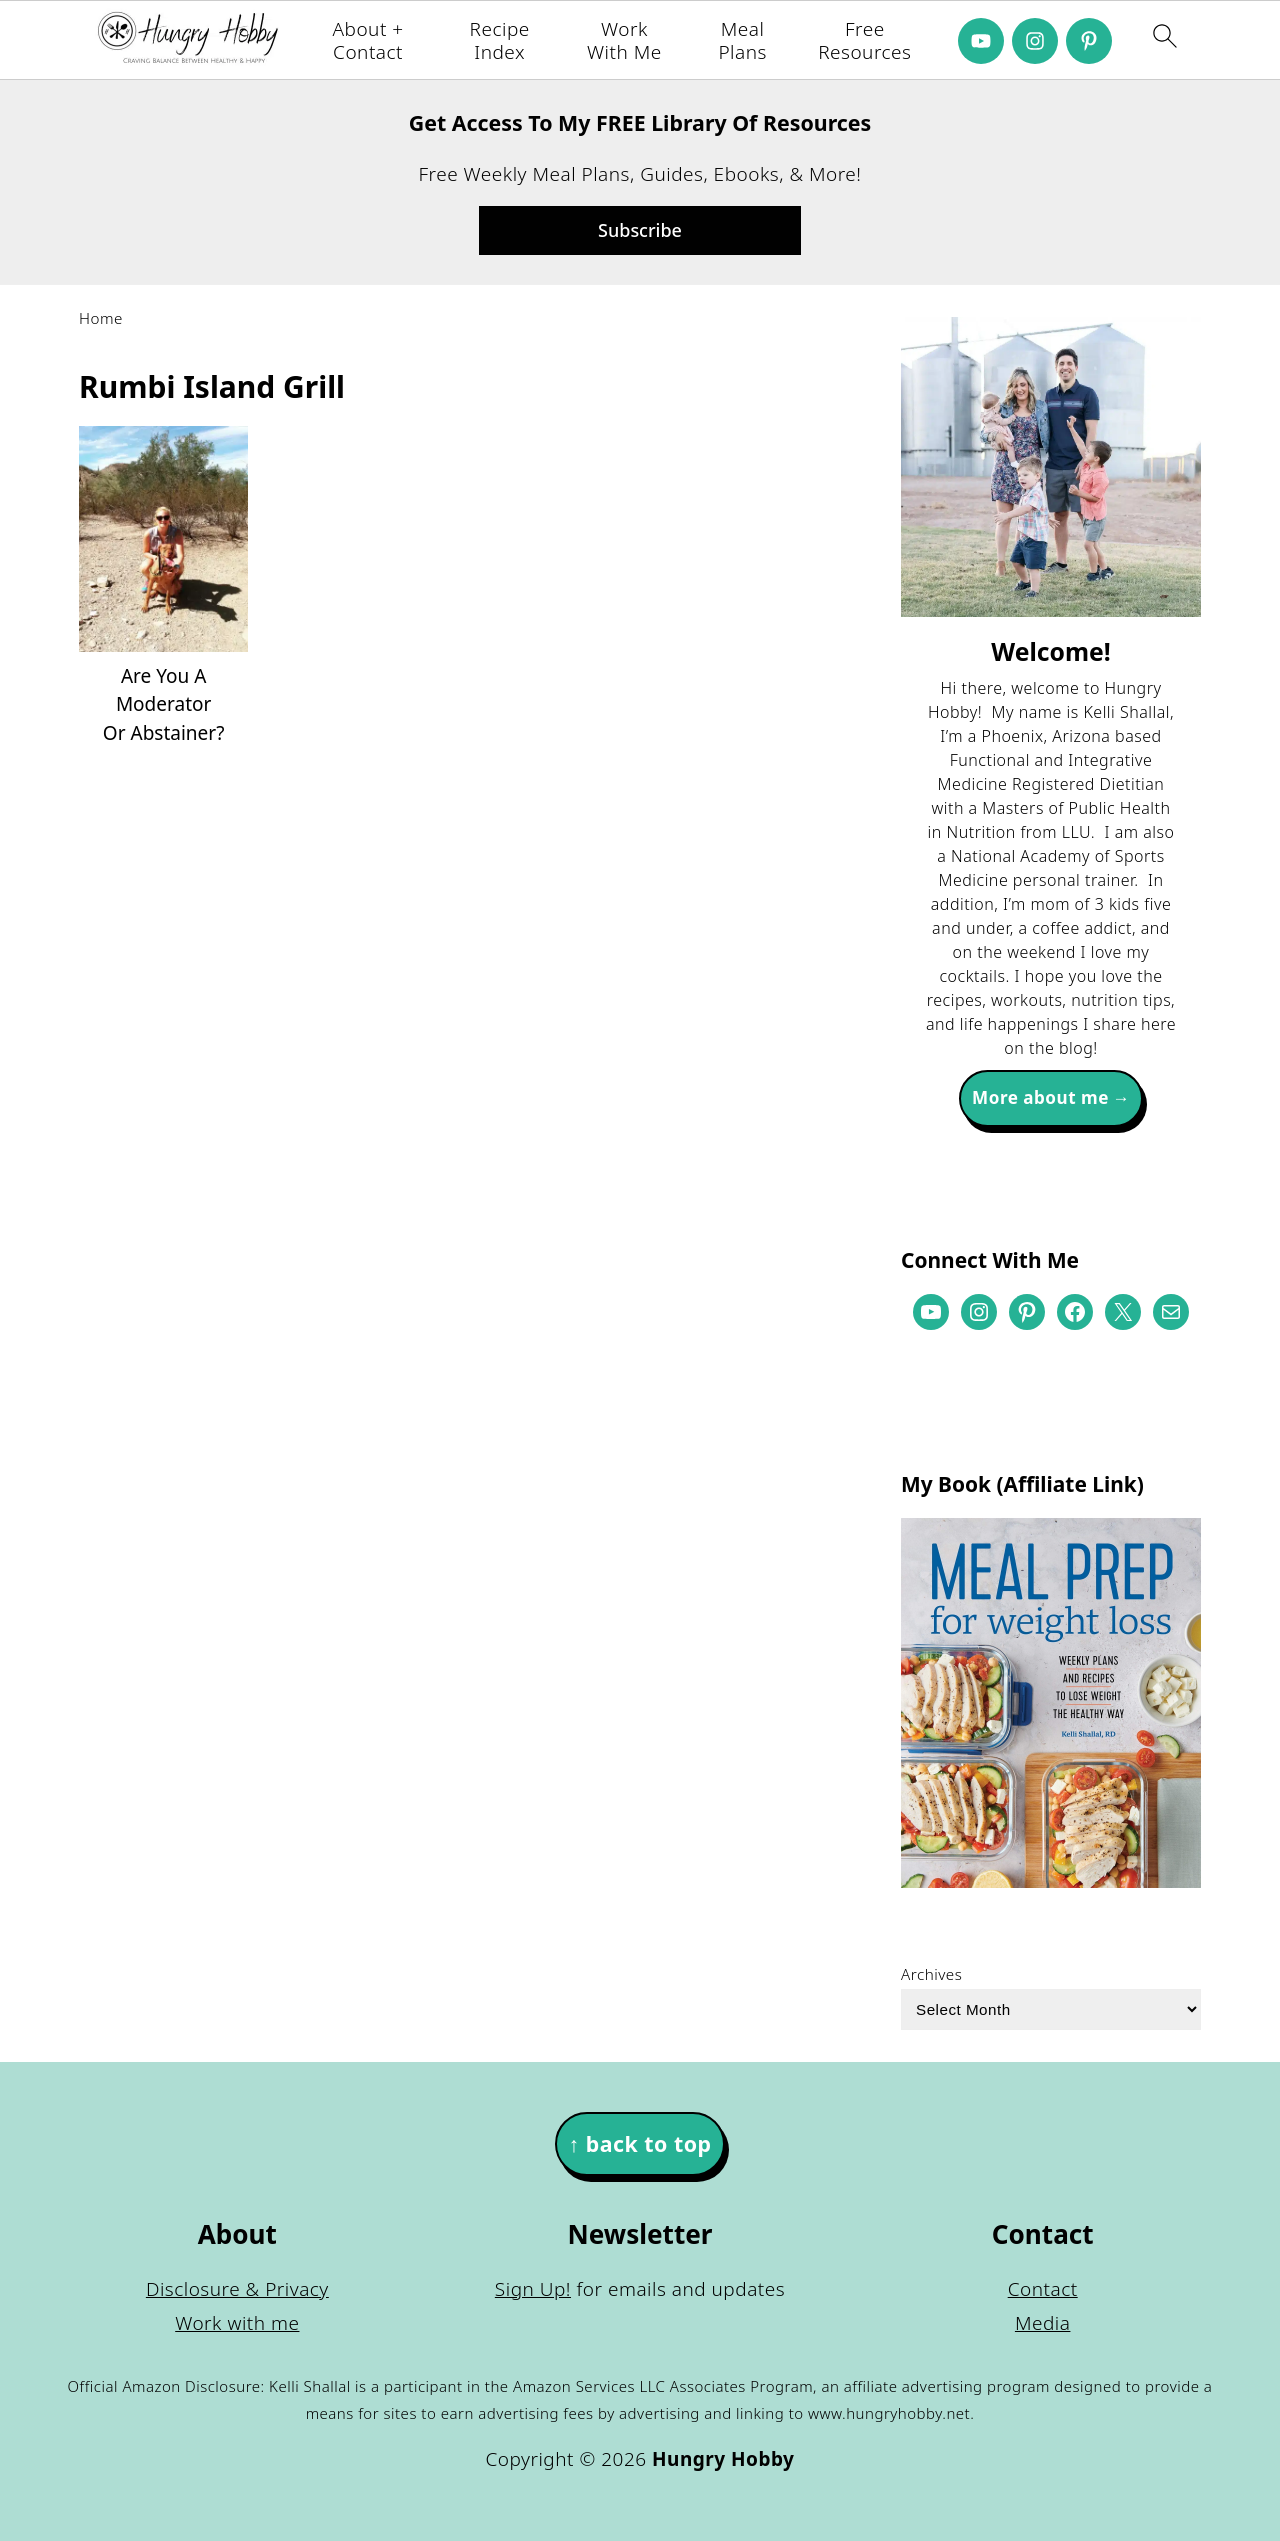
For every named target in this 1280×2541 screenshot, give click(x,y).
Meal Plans (742, 41)
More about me (1040, 1097)
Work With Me (624, 41)
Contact (1043, 2289)
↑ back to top (639, 2143)
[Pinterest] (1089, 41)
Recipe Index (500, 41)
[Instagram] (1035, 41)
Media (1043, 2323)
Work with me (237, 2323)
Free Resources (864, 41)
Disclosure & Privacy (237, 2289)
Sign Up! (533, 2289)
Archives (931, 1974)
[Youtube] (981, 41)
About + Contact (367, 41)
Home (101, 318)
